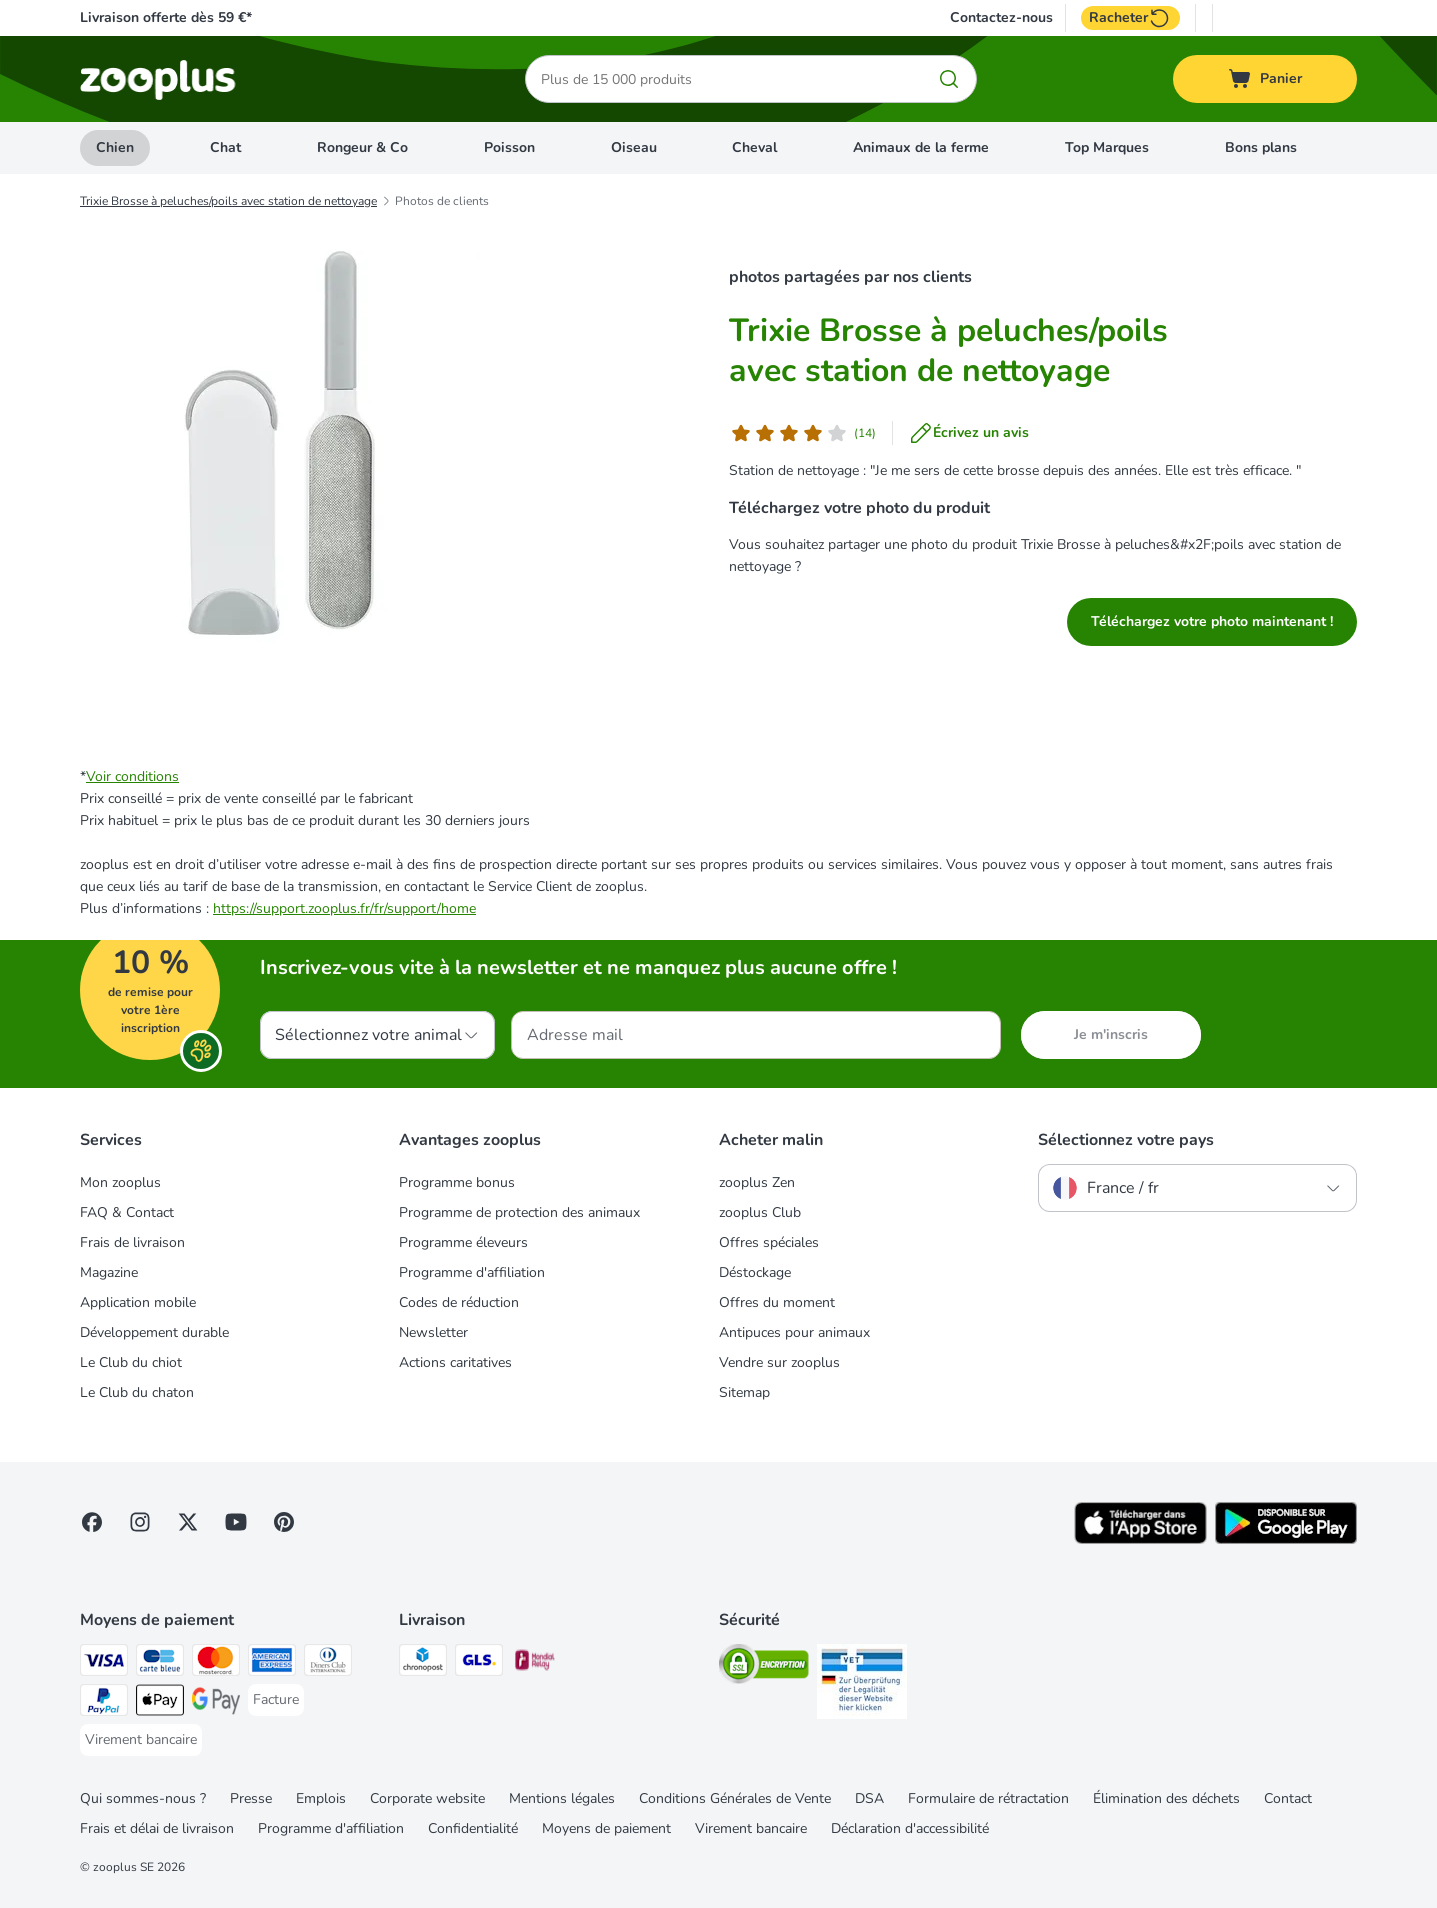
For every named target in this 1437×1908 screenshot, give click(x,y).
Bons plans (1261, 147)
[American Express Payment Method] (272, 1663)
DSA (869, 1798)
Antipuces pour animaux (794, 1332)
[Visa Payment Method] (104, 1663)
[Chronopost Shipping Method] (423, 1663)
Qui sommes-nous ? (143, 1798)
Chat (225, 147)
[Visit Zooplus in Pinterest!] (284, 1522)
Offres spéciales (769, 1242)
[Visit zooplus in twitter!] (188, 1522)
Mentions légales (562, 1798)
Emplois (321, 1798)
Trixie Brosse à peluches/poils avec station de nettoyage (228, 201)
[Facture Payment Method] (276, 1700)
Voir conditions (132, 776)
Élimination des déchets (1166, 1798)
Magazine (109, 1272)
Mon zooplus (120, 1182)
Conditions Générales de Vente (735, 1798)
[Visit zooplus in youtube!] (236, 1522)
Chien (115, 147)
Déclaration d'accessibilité (910, 1828)
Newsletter (433, 1332)
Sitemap (744, 1392)
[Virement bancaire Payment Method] (141, 1740)
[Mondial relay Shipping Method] (535, 1663)
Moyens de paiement (606, 1828)
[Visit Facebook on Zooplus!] (92, 1522)
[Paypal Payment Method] (104, 1703)
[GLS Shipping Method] (479, 1663)
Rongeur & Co (362, 147)
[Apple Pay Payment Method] (160, 1703)
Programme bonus (457, 1182)
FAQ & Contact (127, 1212)
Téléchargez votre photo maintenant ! (1212, 621)
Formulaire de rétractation (988, 1798)
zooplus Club (760, 1212)
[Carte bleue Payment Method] (160, 1663)
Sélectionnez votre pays (1126, 1140)
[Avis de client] (802, 433)
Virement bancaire (751, 1828)
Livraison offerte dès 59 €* (166, 17)
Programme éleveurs (463, 1242)
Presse (251, 1798)
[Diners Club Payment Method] (328, 1663)
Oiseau (634, 147)
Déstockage (755, 1272)
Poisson (509, 147)
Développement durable (154, 1332)
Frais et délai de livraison (157, 1828)
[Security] (764, 1667)
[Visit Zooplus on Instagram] (140, 1522)
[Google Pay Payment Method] (216, 1703)
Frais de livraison (132, 1242)
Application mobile (138, 1302)
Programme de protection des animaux (519, 1212)
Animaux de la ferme (921, 147)
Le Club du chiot (131, 1362)
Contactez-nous (1001, 18)
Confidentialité (473, 1828)
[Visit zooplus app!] (1140, 1539)
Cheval (754, 147)
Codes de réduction (459, 1302)
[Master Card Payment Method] (216, 1663)
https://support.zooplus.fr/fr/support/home (344, 908)
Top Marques (1107, 147)
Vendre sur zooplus (779, 1362)
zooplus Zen (757, 1182)
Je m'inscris (1111, 1034)
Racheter (1130, 18)
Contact (1288, 1798)
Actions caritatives (455, 1362)
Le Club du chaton (137, 1392)
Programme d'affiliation (472, 1272)
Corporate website (427, 1798)
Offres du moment (777, 1302)
